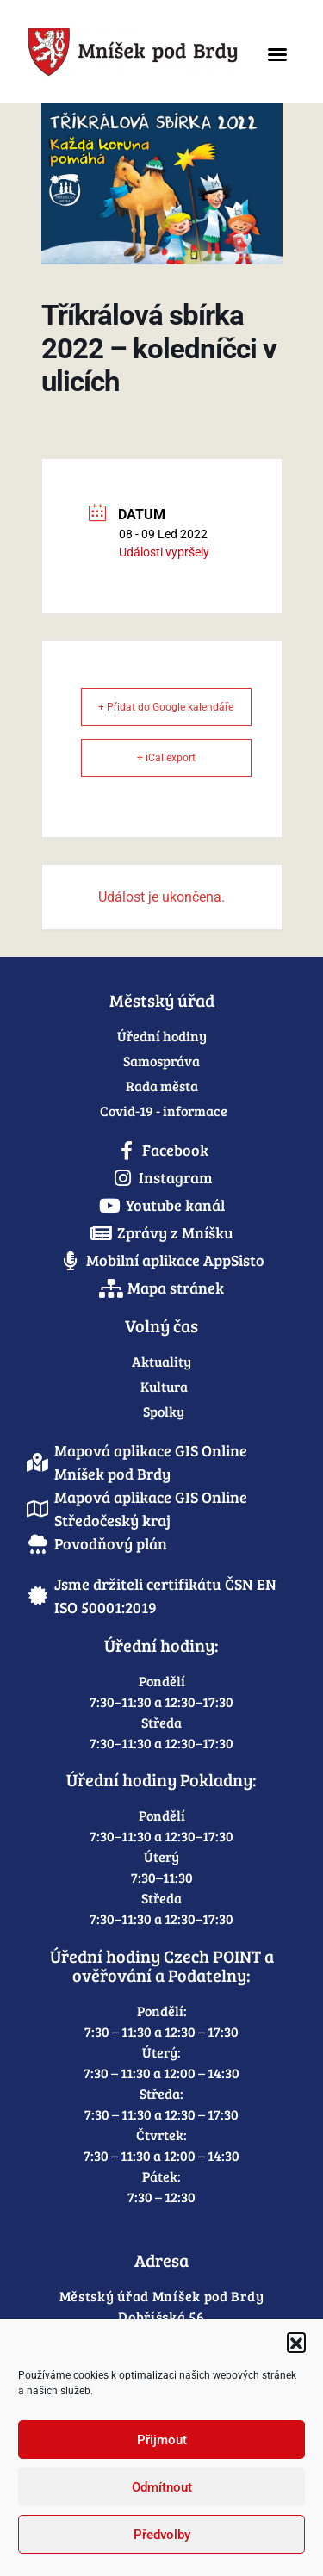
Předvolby (162, 2534)
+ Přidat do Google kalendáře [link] (165, 707)
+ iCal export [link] (166, 758)
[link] (132, 52)
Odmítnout (162, 2487)
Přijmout (162, 2440)
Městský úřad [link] (161, 1000)
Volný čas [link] (161, 1325)
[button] (296, 2341)
